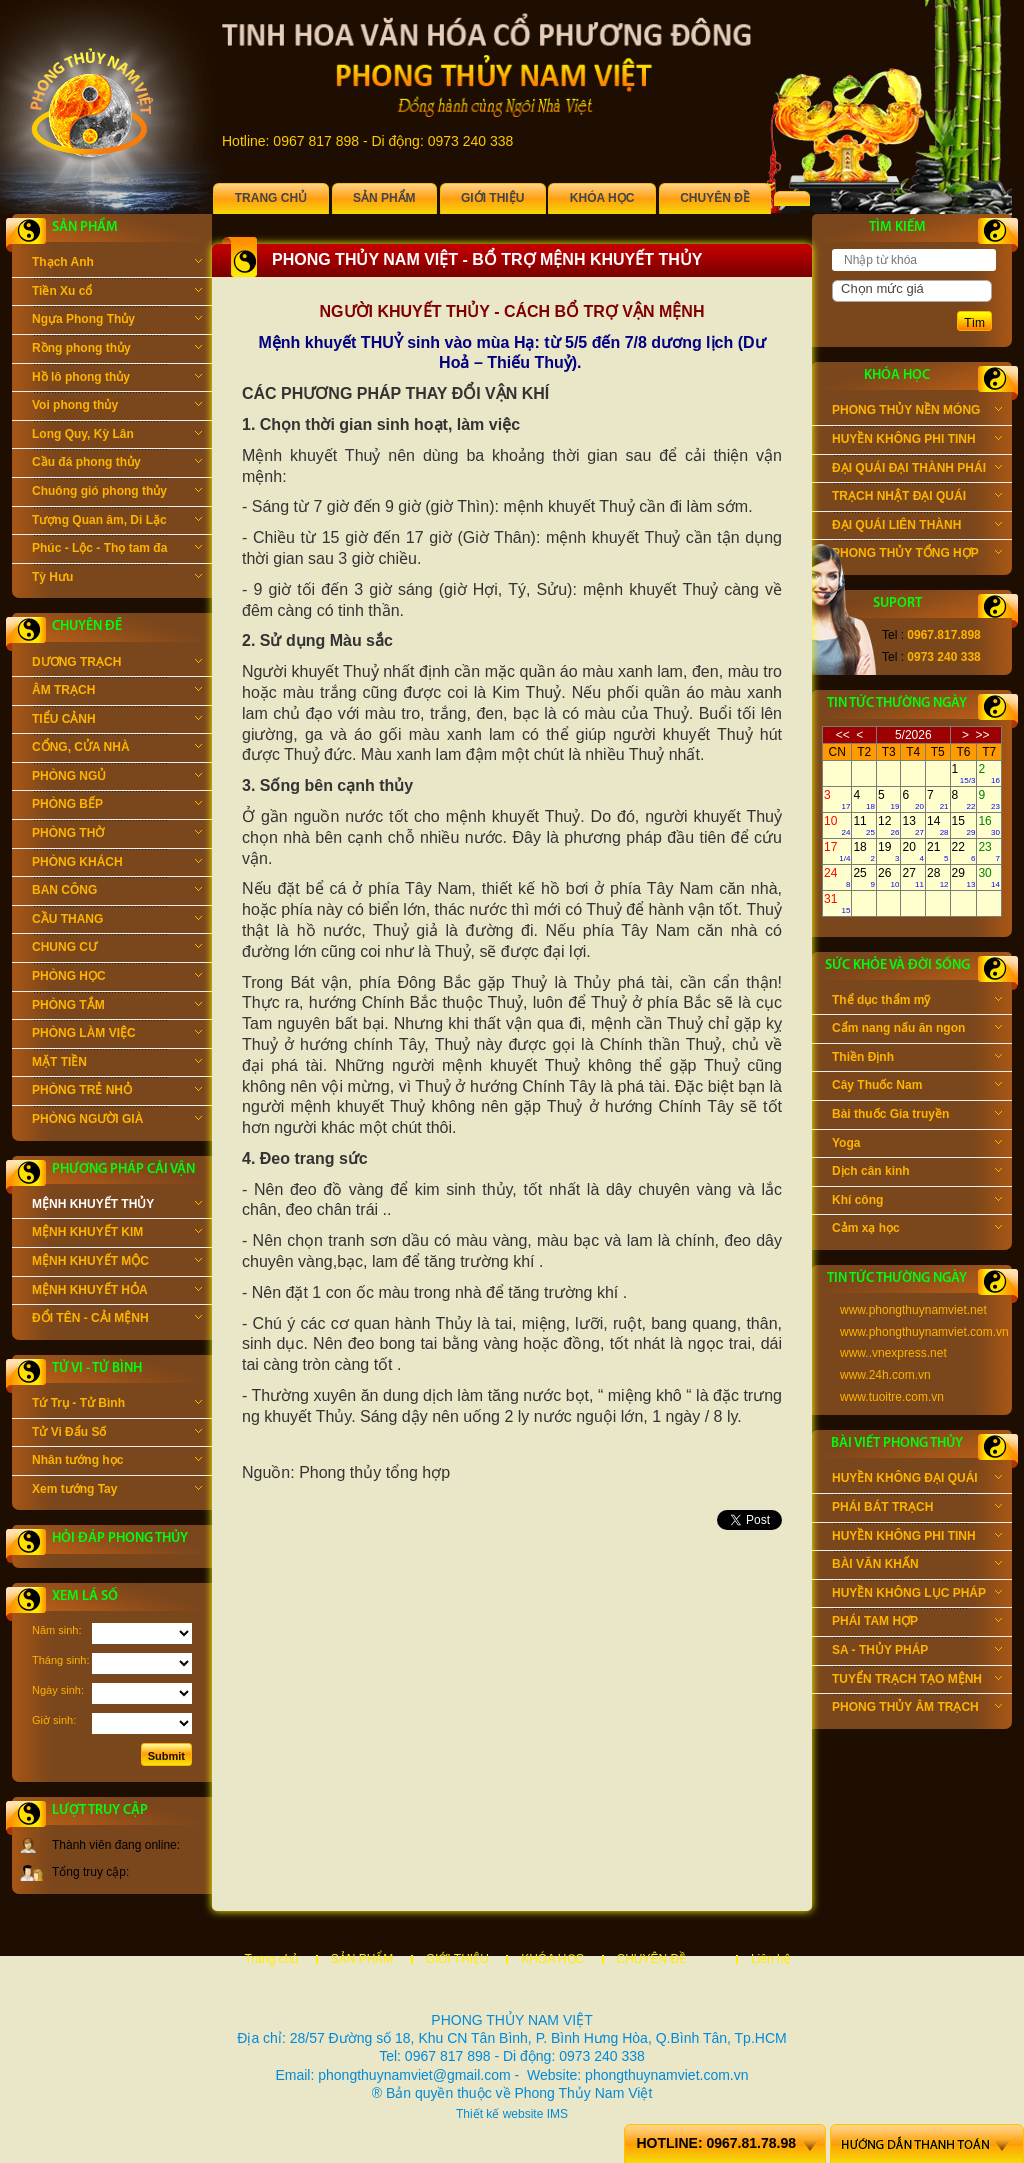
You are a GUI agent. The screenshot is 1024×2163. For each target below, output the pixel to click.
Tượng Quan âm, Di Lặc (117, 522)
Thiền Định (917, 1059)
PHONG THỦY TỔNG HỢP (917, 555)
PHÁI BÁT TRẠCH (917, 1509)
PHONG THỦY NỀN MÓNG (917, 412)
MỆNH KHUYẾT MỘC (117, 1263)
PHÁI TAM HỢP (917, 1623)
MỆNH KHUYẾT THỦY (117, 1206)
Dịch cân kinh (917, 1173)
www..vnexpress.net (893, 1353)
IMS (557, 2114)
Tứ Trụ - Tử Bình (117, 1405)
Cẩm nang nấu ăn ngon (917, 1030)
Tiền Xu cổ (117, 293)
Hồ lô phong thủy (117, 379)
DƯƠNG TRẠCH (117, 664)
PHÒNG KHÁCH (117, 864)
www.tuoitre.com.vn (892, 1397)
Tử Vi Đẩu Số (117, 1434)
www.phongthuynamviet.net (913, 1310)
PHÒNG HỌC (117, 978)
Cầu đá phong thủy (117, 464)
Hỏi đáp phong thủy (120, 1538)
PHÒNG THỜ (117, 835)
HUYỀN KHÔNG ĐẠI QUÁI (917, 1480)
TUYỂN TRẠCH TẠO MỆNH (917, 1681)
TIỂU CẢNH (117, 721)
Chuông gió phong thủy (117, 493)
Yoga (917, 1145)
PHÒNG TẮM (117, 1007)
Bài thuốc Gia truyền (917, 1116)
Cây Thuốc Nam (917, 1087)
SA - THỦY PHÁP (917, 1652)
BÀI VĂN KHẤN (917, 1566)
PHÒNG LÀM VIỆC (117, 1035)
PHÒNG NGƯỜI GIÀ (117, 1121)
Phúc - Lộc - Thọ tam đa (117, 550)
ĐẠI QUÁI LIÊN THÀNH (917, 527)
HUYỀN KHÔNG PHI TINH (917, 441)
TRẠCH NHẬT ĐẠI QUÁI (917, 498)
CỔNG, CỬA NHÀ (117, 749)
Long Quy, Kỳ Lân (117, 436)
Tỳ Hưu (117, 579)
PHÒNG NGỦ (117, 778)
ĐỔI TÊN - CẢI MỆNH (117, 1320)
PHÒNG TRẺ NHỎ (117, 1092)
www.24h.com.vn (885, 1375)
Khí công (917, 1202)
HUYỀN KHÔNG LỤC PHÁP (917, 1595)
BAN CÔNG (117, 892)
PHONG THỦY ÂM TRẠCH (917, 1709)
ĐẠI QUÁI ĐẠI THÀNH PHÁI (917, 470)
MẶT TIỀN (117, 1064)
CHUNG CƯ (117, 949)
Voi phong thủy (117, 407)
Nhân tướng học (117, 1462)
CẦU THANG (117, 921)
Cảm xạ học (917, 1230)
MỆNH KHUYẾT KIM (117, 1234)
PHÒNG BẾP (117, 806)
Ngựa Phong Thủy (117, 321)
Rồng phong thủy (117, 350)
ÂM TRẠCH (117, 692)
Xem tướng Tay (117, 1491)
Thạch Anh (117, 264)
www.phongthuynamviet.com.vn (924, 1332)
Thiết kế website (499, 2114)
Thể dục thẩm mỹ (917, 1002)
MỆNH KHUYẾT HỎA (117, 1292)
